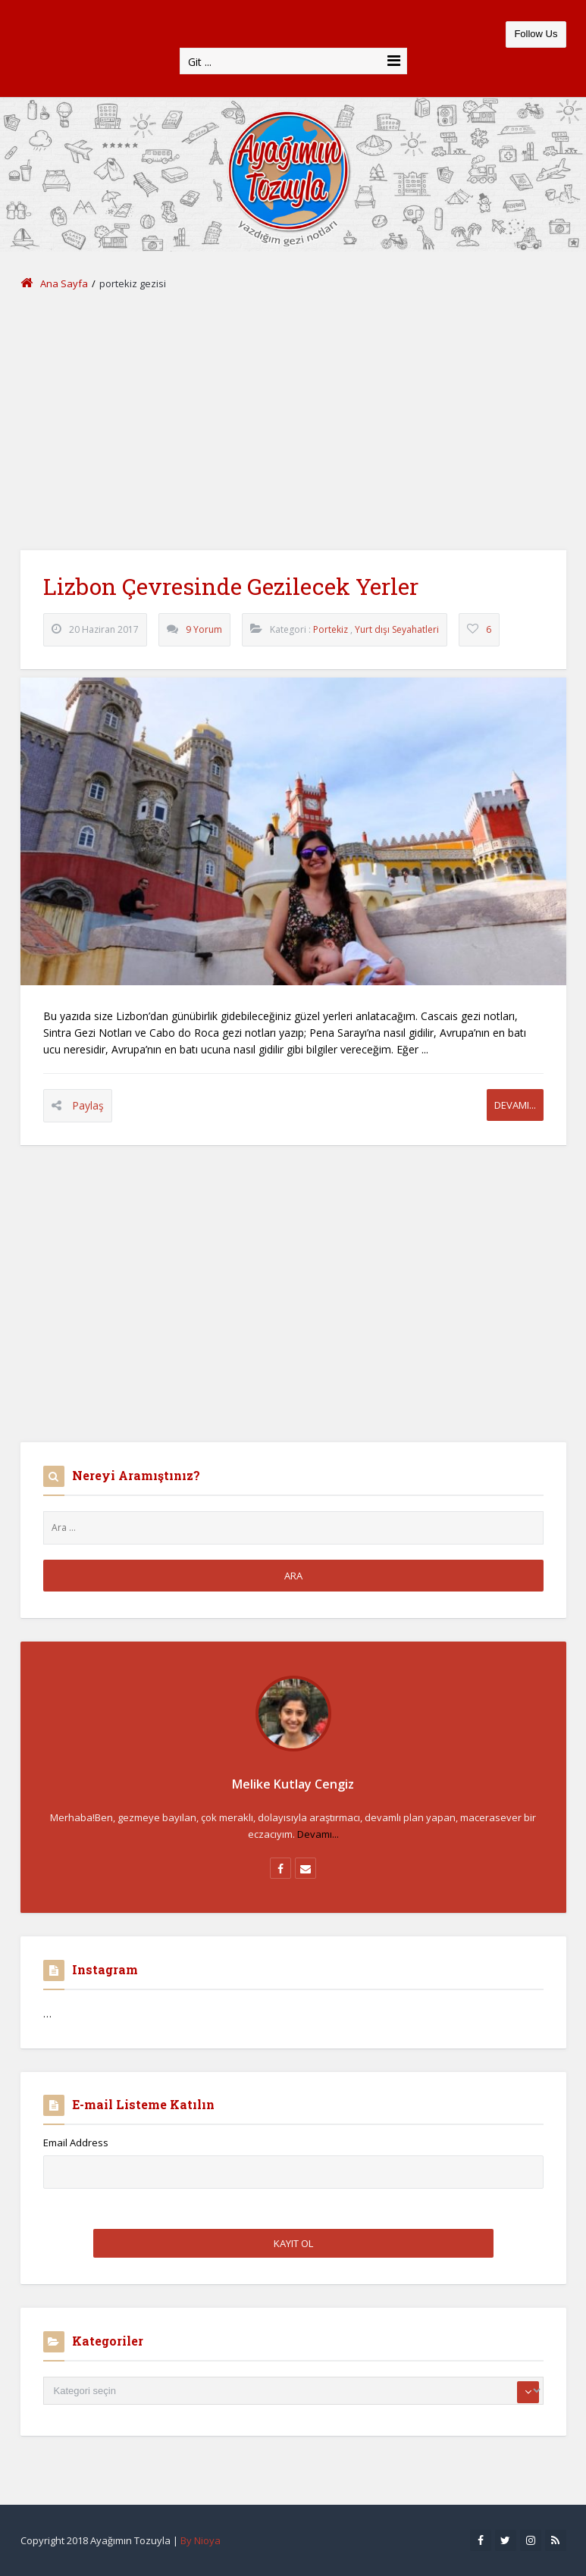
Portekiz (330, 629)
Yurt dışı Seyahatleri (397, 629)
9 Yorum (204, 629)
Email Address (75, 2142)
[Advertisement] (293, 421)
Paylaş (88, 1105)
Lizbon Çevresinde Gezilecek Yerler (230, 586)
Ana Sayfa (54, 283)
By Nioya (200, 2540)
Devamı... (515, 1105)
